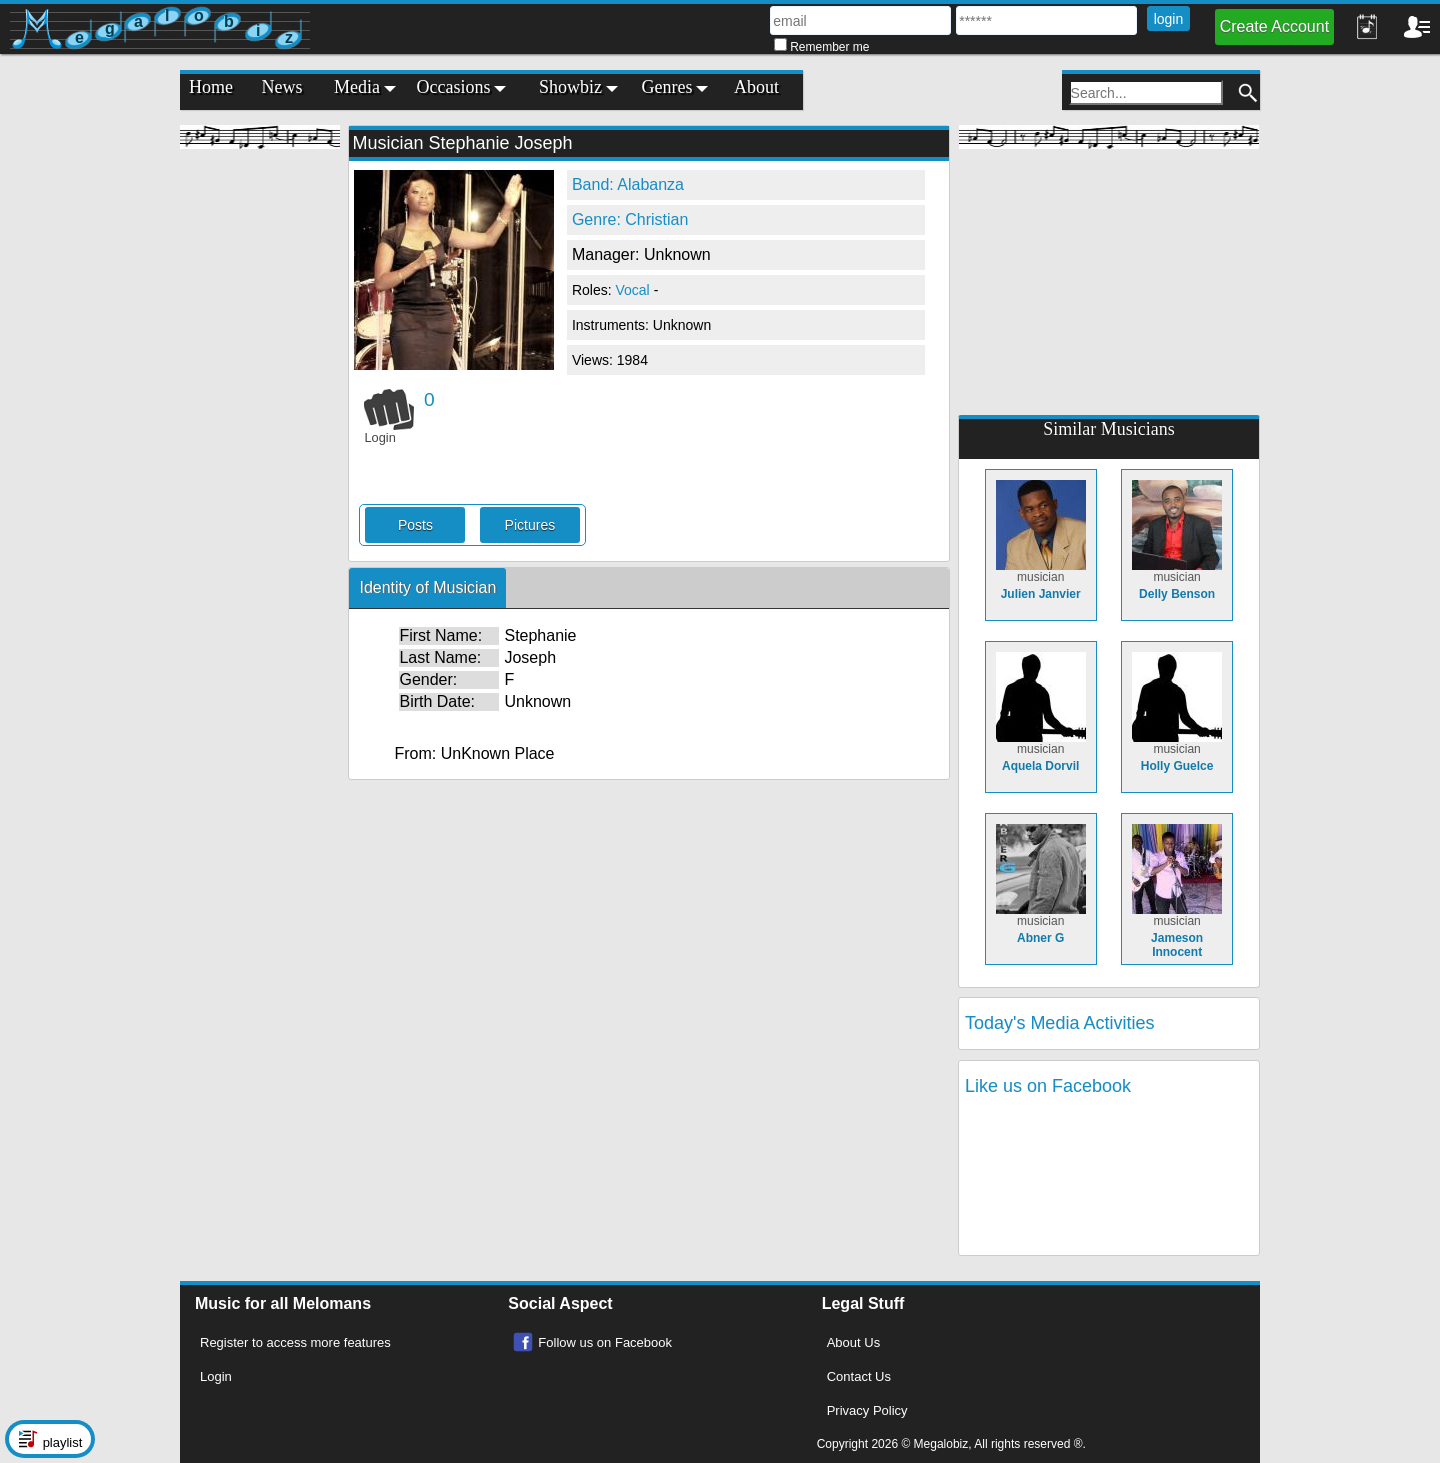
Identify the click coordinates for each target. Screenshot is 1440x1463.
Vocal (634, 290)
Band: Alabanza (628, 184)
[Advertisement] (260, 460)
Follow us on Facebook (605, 1342)
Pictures (530, 525)
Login (216, 1376)
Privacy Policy (867, 1410)
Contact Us (859, 1376)
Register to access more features (295, 1342)
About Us (853, 1342)
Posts (415, 525)
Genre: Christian (630, 219)
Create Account (1274, 26)
